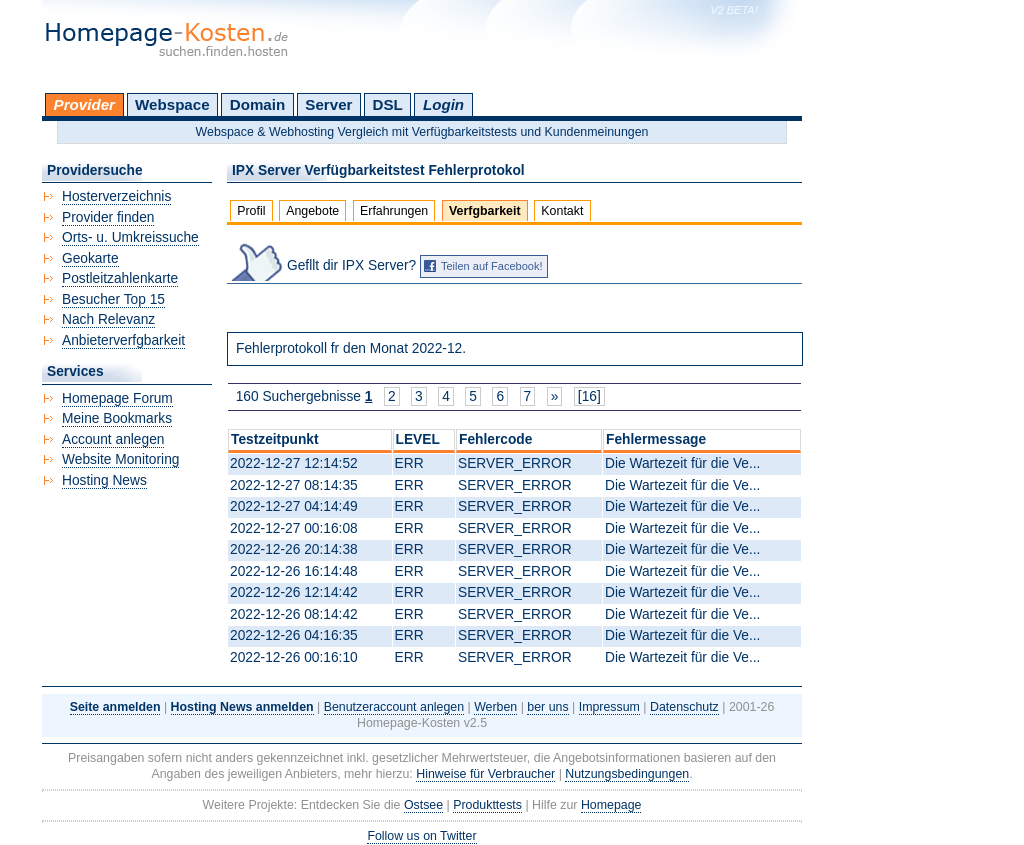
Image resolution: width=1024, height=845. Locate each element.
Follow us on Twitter (421, 836)
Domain (257, 104)
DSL (388, 104)
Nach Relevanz (108, 319)
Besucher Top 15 (113, 299)
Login (443, 104)
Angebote (312, 211)
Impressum (609, 707)
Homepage (611, 805)
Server (328, 104)
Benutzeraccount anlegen (394, 707)
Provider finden (108, 217)
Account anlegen (113, 439)
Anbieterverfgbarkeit (123, 340)
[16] (589, 396)
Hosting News (104, 480)
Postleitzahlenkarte (120, 278)
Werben (495, 707)
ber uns (547, 707)
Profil (251, 211)
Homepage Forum (117, 398)
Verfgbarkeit (485, 211)
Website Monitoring (120, 459)
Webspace (172, 104)
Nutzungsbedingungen (627, 774)
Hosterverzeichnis (116, 196)
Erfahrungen (394, 211)
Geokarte (90, 258)
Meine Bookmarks (117, 418)
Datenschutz (684, 707)
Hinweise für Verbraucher (485, 774)
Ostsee (423, 805)
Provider (84, 104)
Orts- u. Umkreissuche (130, 237)
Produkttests (487, 805)
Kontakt (562, 211)
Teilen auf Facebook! (492, 266)
